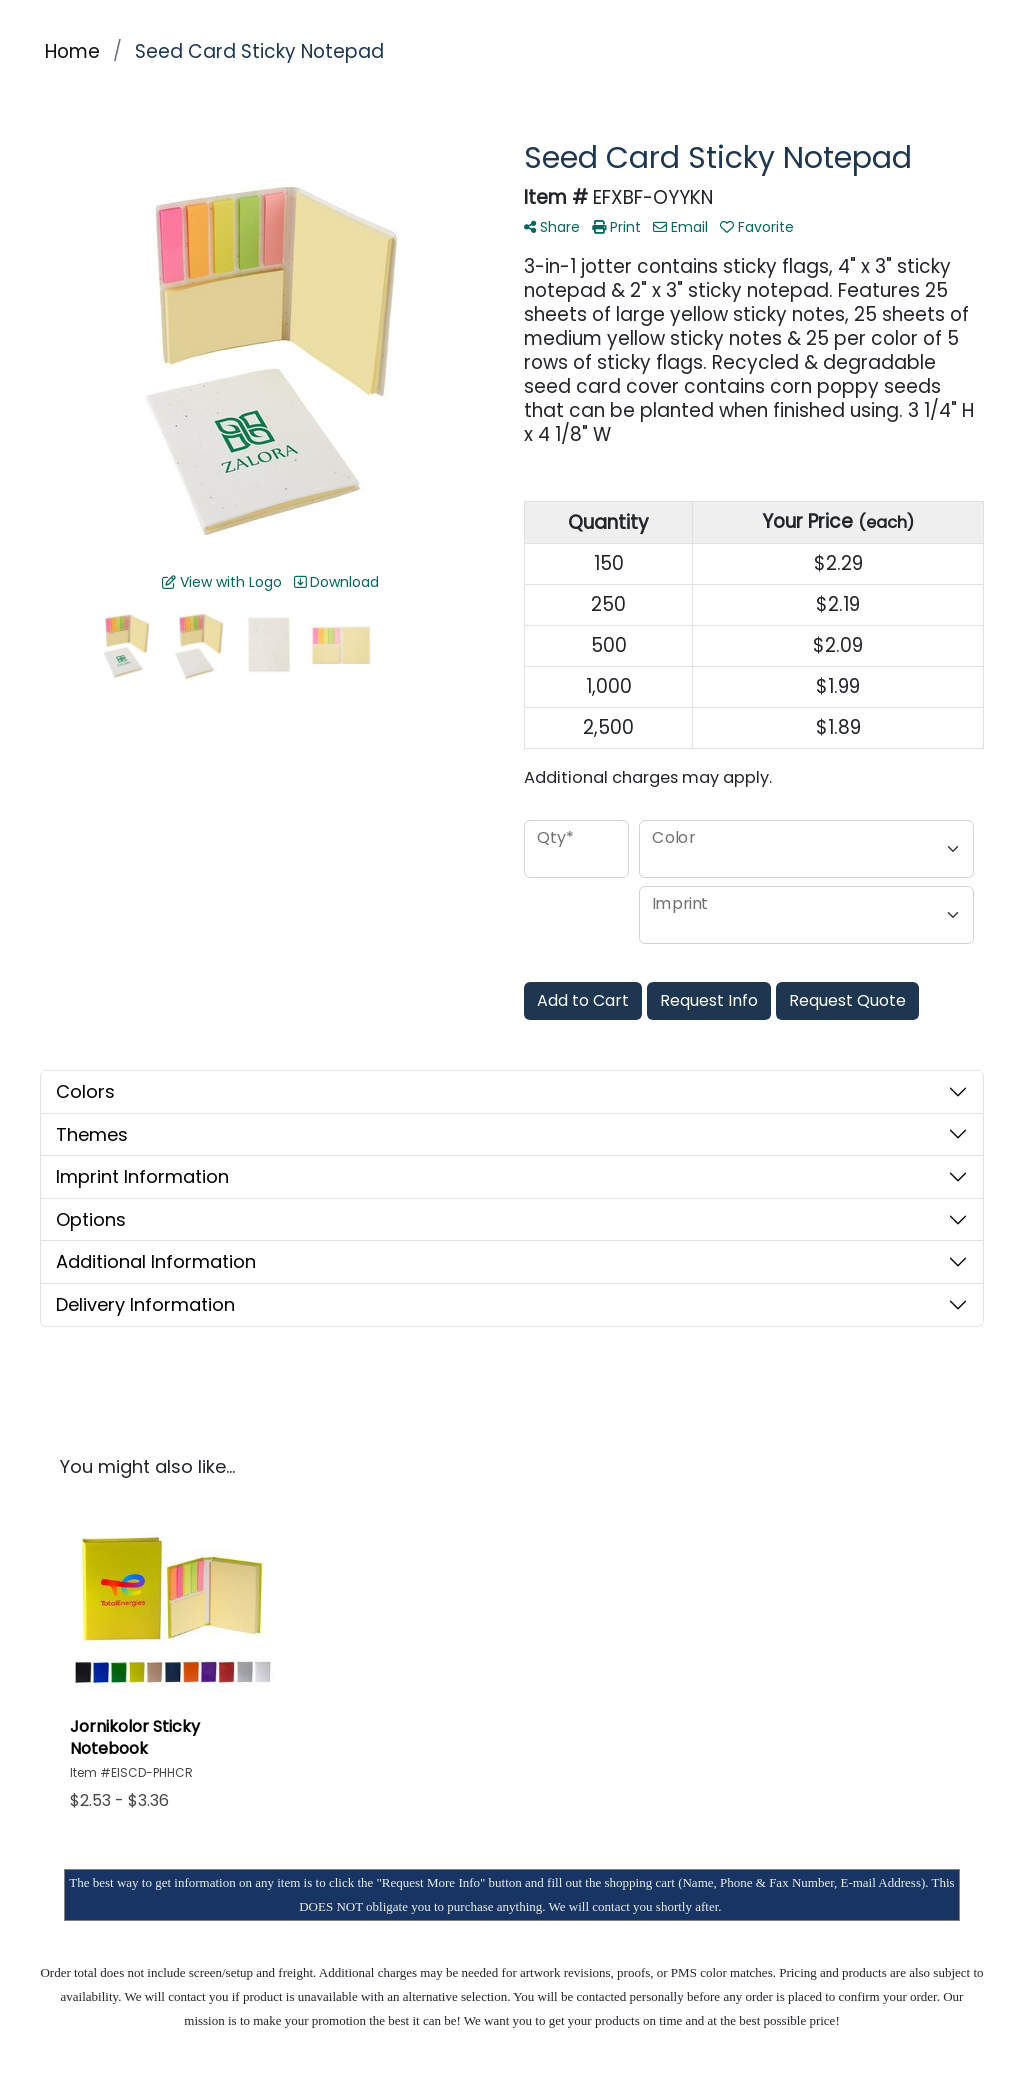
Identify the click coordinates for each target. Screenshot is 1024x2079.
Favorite (757, 227)
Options (91, 1219)
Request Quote (847, 1000)
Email (680, 227)
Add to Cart (583, 1000)
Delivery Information (145, 1304)
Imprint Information (142, 1176)
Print (616, 227)
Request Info (709, 1000)
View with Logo (222, 582)
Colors (85, 1091)
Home (72, 51)
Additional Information (156, 1261)
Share (552, 227)
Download (336, 582)
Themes (92, 1134)
